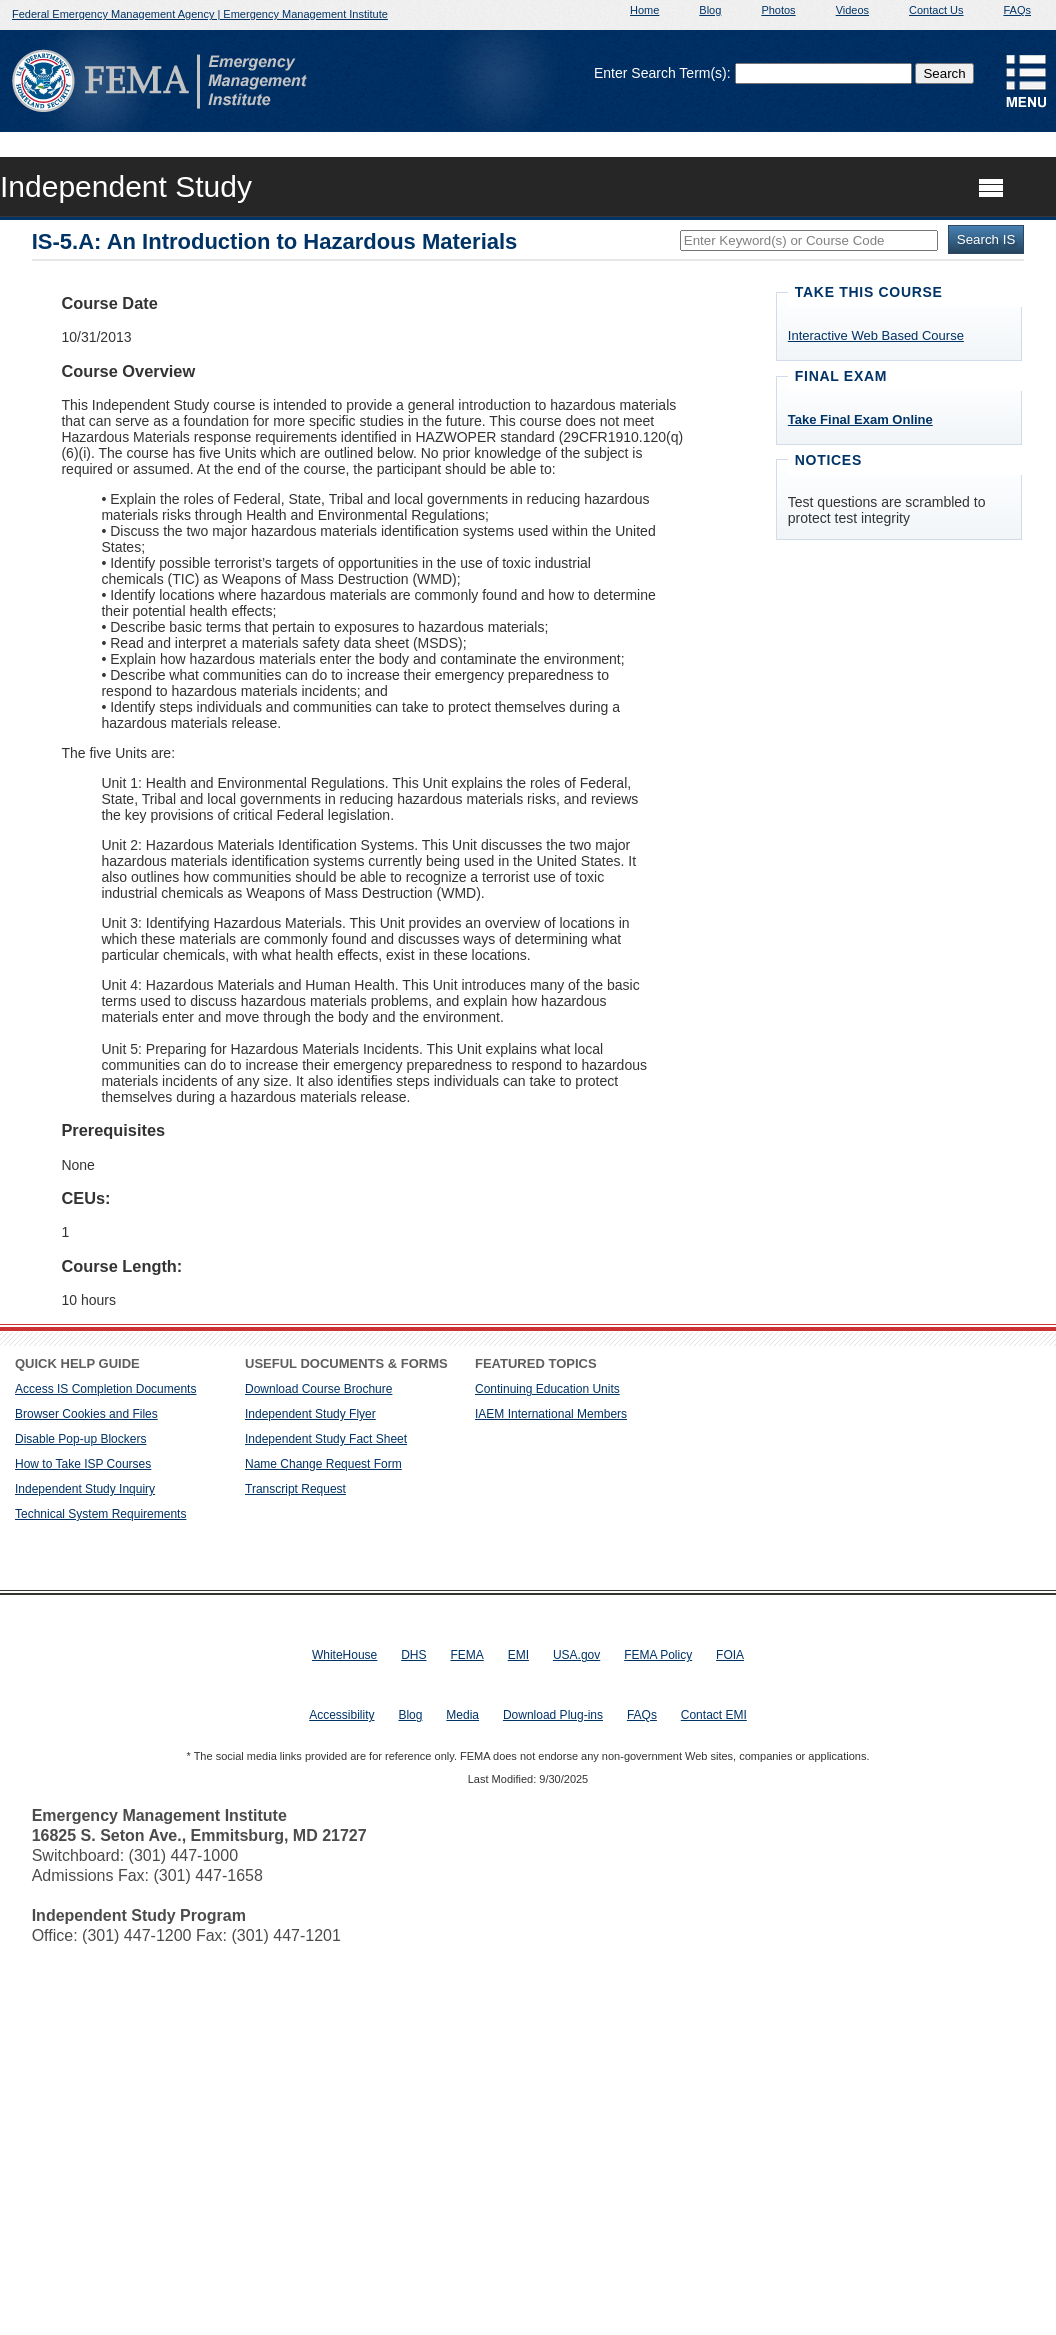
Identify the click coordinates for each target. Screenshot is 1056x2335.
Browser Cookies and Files (86, 1414)
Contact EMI (714, 1715)
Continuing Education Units (547, 1389)
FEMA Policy (658, 1655)
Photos (778, 10)
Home (644, 10)
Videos (852, 10)
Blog (710, 10)
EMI (518, 1655)
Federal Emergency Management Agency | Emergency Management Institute (200, 14)
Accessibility (341, 1715)
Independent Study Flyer (310, 1414)
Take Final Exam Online (860, 419)
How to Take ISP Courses (83, 1464)
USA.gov (576, 1655)
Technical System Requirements (100, 1514)
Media (462, 1715)
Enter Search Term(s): (662, 73)
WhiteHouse (344, 1655)
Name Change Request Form (323, 1464)
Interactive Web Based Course (876, 335)
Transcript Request (295, 1489)
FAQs (1017, 10)
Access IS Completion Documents (105, 1389)
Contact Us (936, 10)
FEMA (466, 1655)
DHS (413, 1655)
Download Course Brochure (318, 1389)
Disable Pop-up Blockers (80, 1439)
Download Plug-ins (553, 1715)
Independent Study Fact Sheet (326, 1439)
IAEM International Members (551, 1414)
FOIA (730, 1655)
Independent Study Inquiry (85, 1489)
